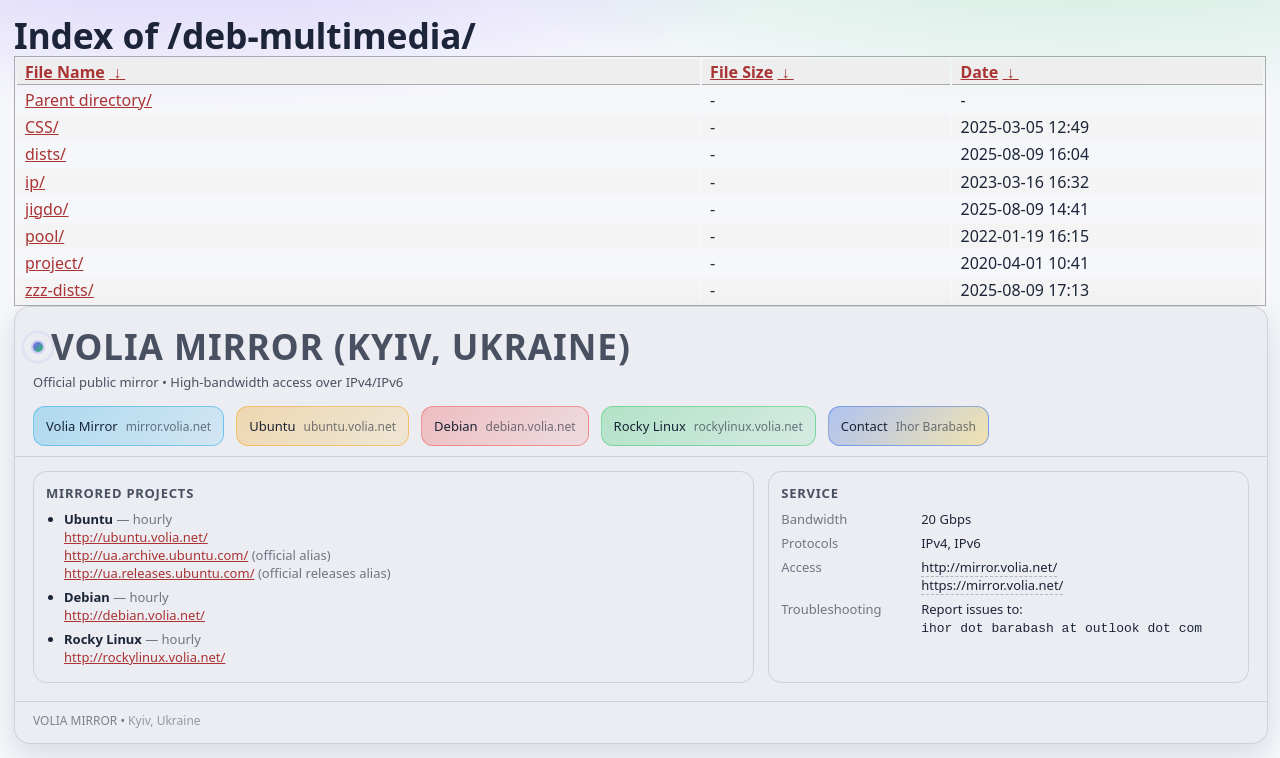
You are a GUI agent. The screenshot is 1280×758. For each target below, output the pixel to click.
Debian (505, 426)
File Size (741, 72)
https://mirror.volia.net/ (992, 585)
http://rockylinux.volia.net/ (144, 657)
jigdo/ (47, 209)
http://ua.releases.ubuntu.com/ (159, 573)
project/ (54, 263)
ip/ (35, 182)
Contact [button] (908, 426)
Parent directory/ (88, 100)
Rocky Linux (708, 426)
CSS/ (42, 127)
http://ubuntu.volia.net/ (136, 537)
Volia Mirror (128, 426)
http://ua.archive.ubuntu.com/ (156, 555)
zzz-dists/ (59, 290)
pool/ (44, 236)
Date (979, 72)
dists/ (45, 154)
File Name (65, 72)
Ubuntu (322, 426)
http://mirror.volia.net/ (989, 567)
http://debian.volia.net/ (134, 615)
